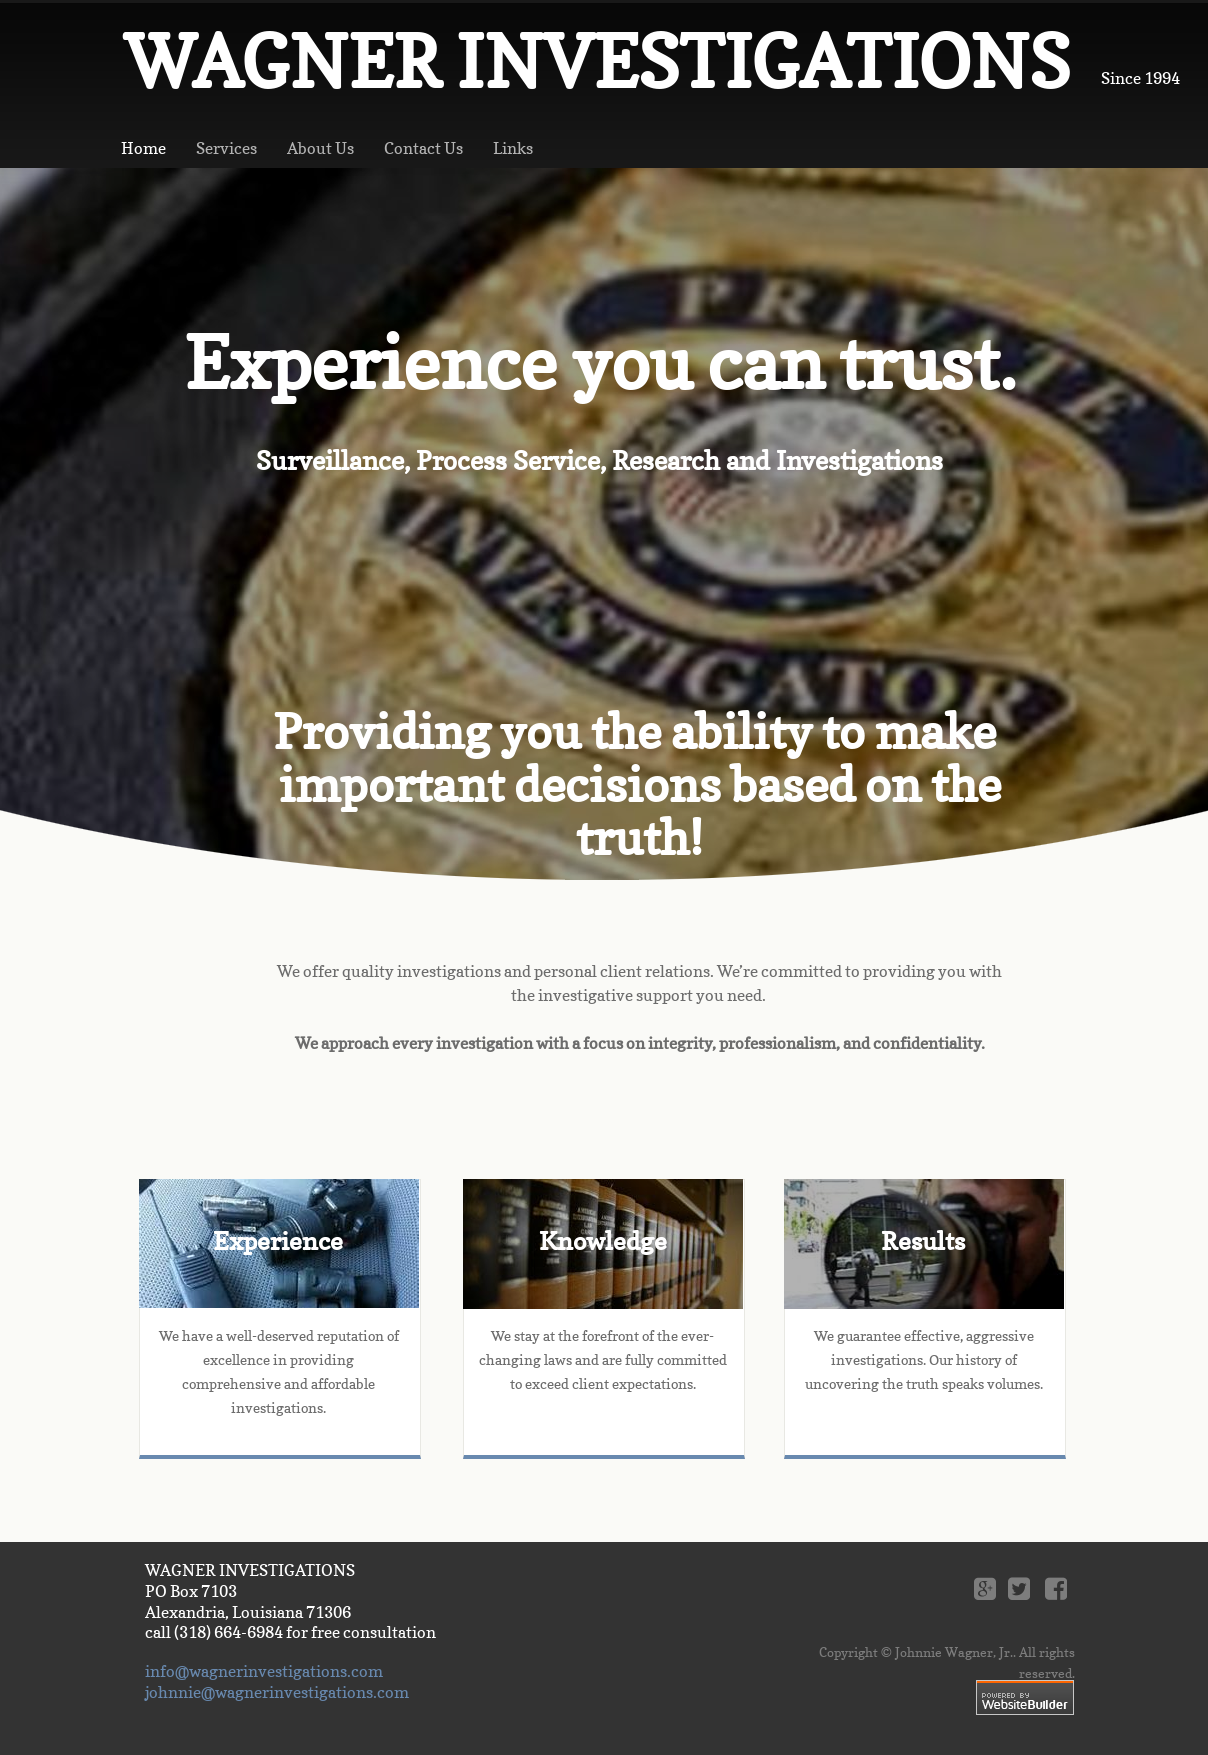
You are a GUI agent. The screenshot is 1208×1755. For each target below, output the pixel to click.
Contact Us (423, 148)
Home (143, 148)
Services (226, 148)
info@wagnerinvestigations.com (264, 1671)
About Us (320, 148)
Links (513, 148)
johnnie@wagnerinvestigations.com (277, 1692)
